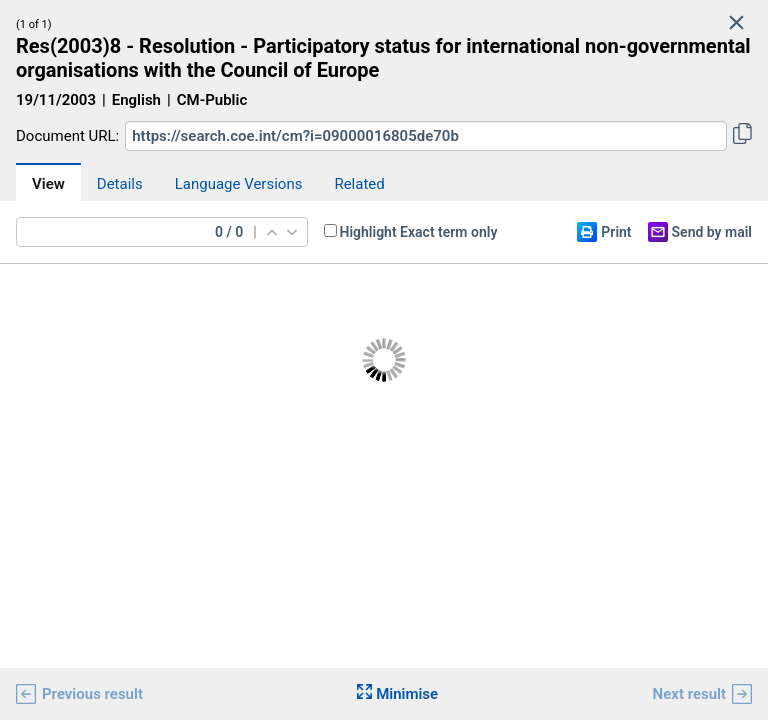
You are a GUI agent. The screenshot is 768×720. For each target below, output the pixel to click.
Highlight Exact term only (419, 232)
